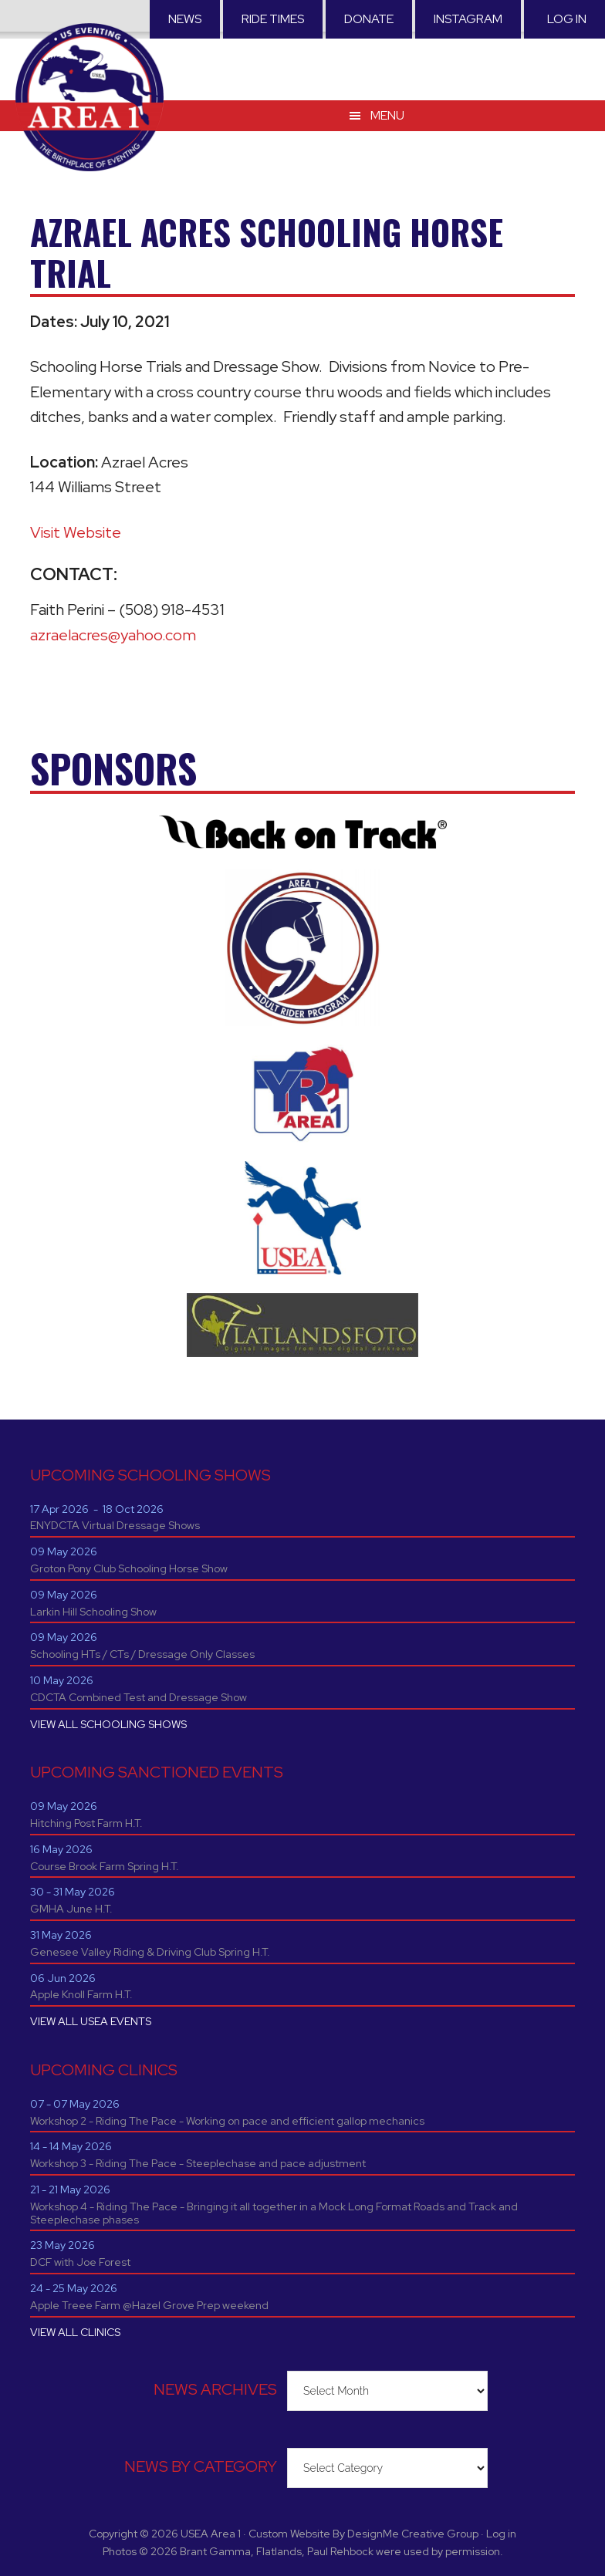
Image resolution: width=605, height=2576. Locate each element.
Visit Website (75, 532)
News (184, 19)
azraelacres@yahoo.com (113, 635)
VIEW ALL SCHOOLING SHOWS (108, 1724)
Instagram (468, 19)
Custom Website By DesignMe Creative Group (363, 2534)
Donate (369, 19)
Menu (387, 115)
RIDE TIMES (273, 19)
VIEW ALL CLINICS (75, 2332)
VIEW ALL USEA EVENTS (90, 2021)
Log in (566, 19)
